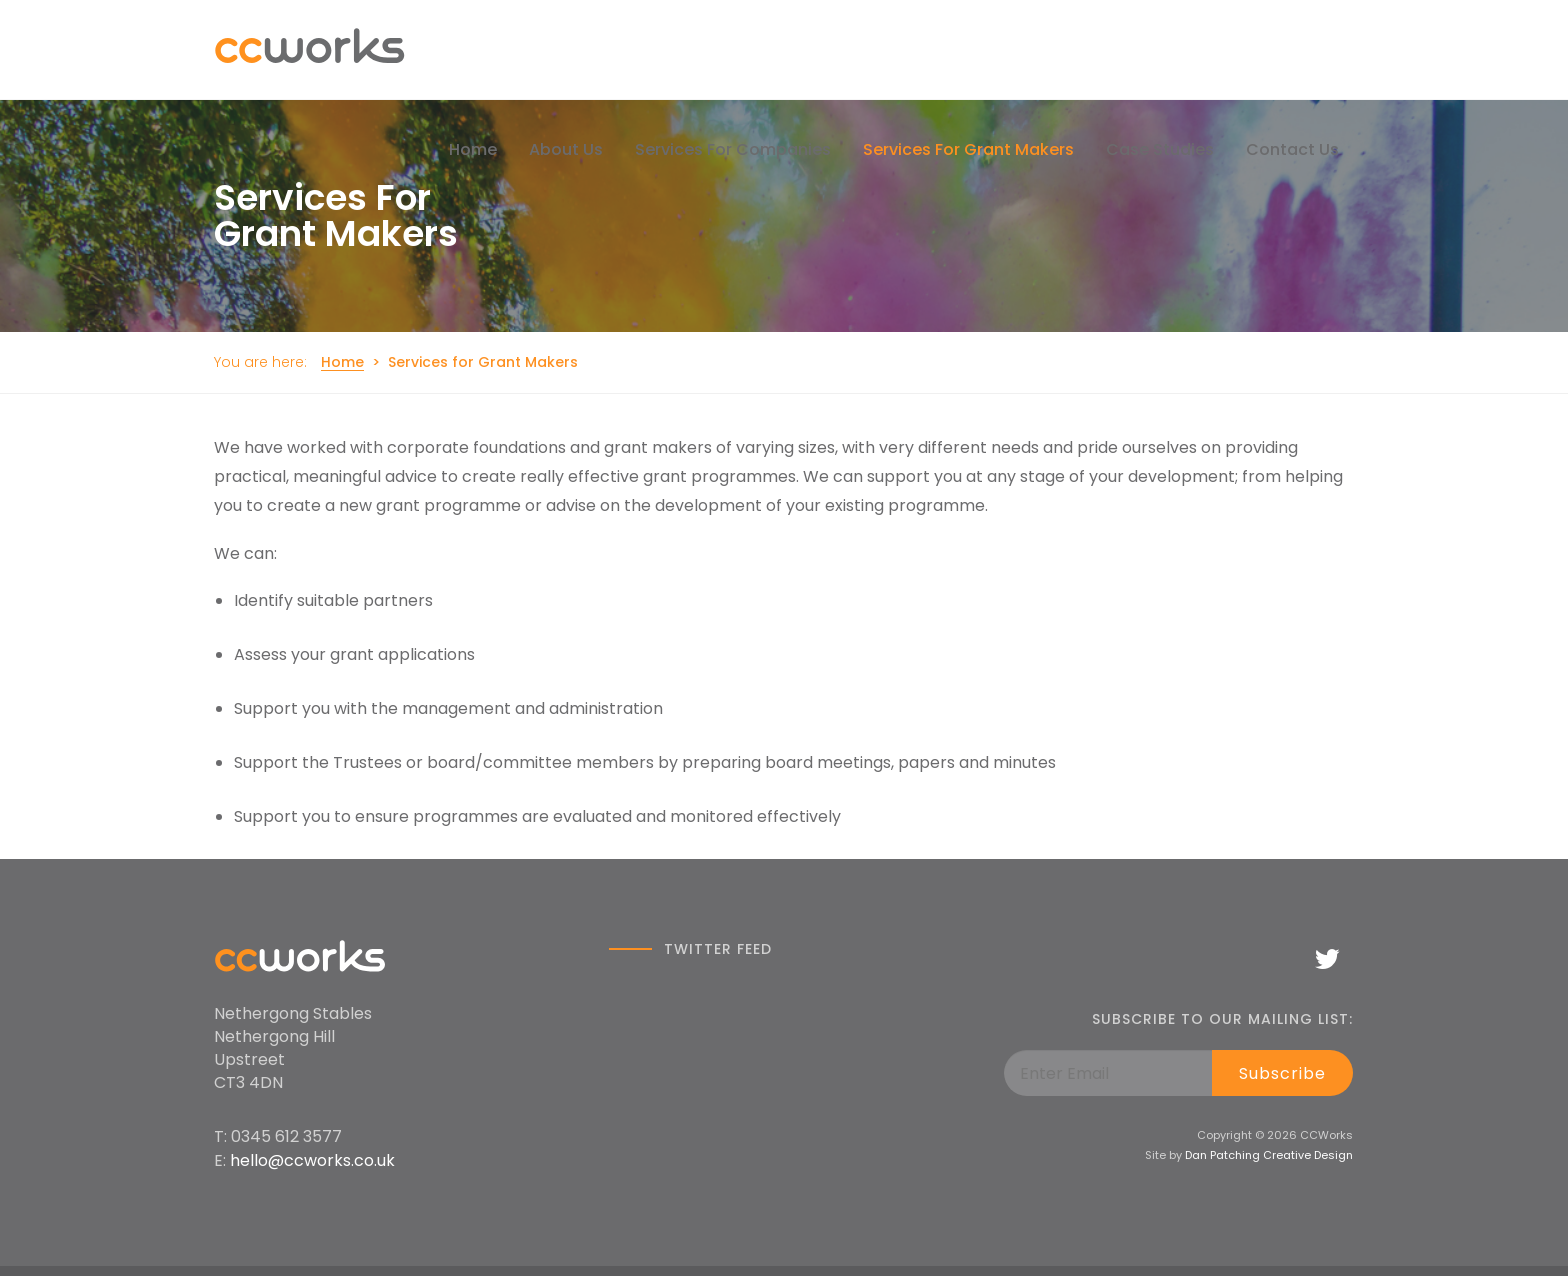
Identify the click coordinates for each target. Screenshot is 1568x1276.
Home (342, 362)
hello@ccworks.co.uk (312, 1160)
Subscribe (1282, 1073)
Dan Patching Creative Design (1269, 1155)
